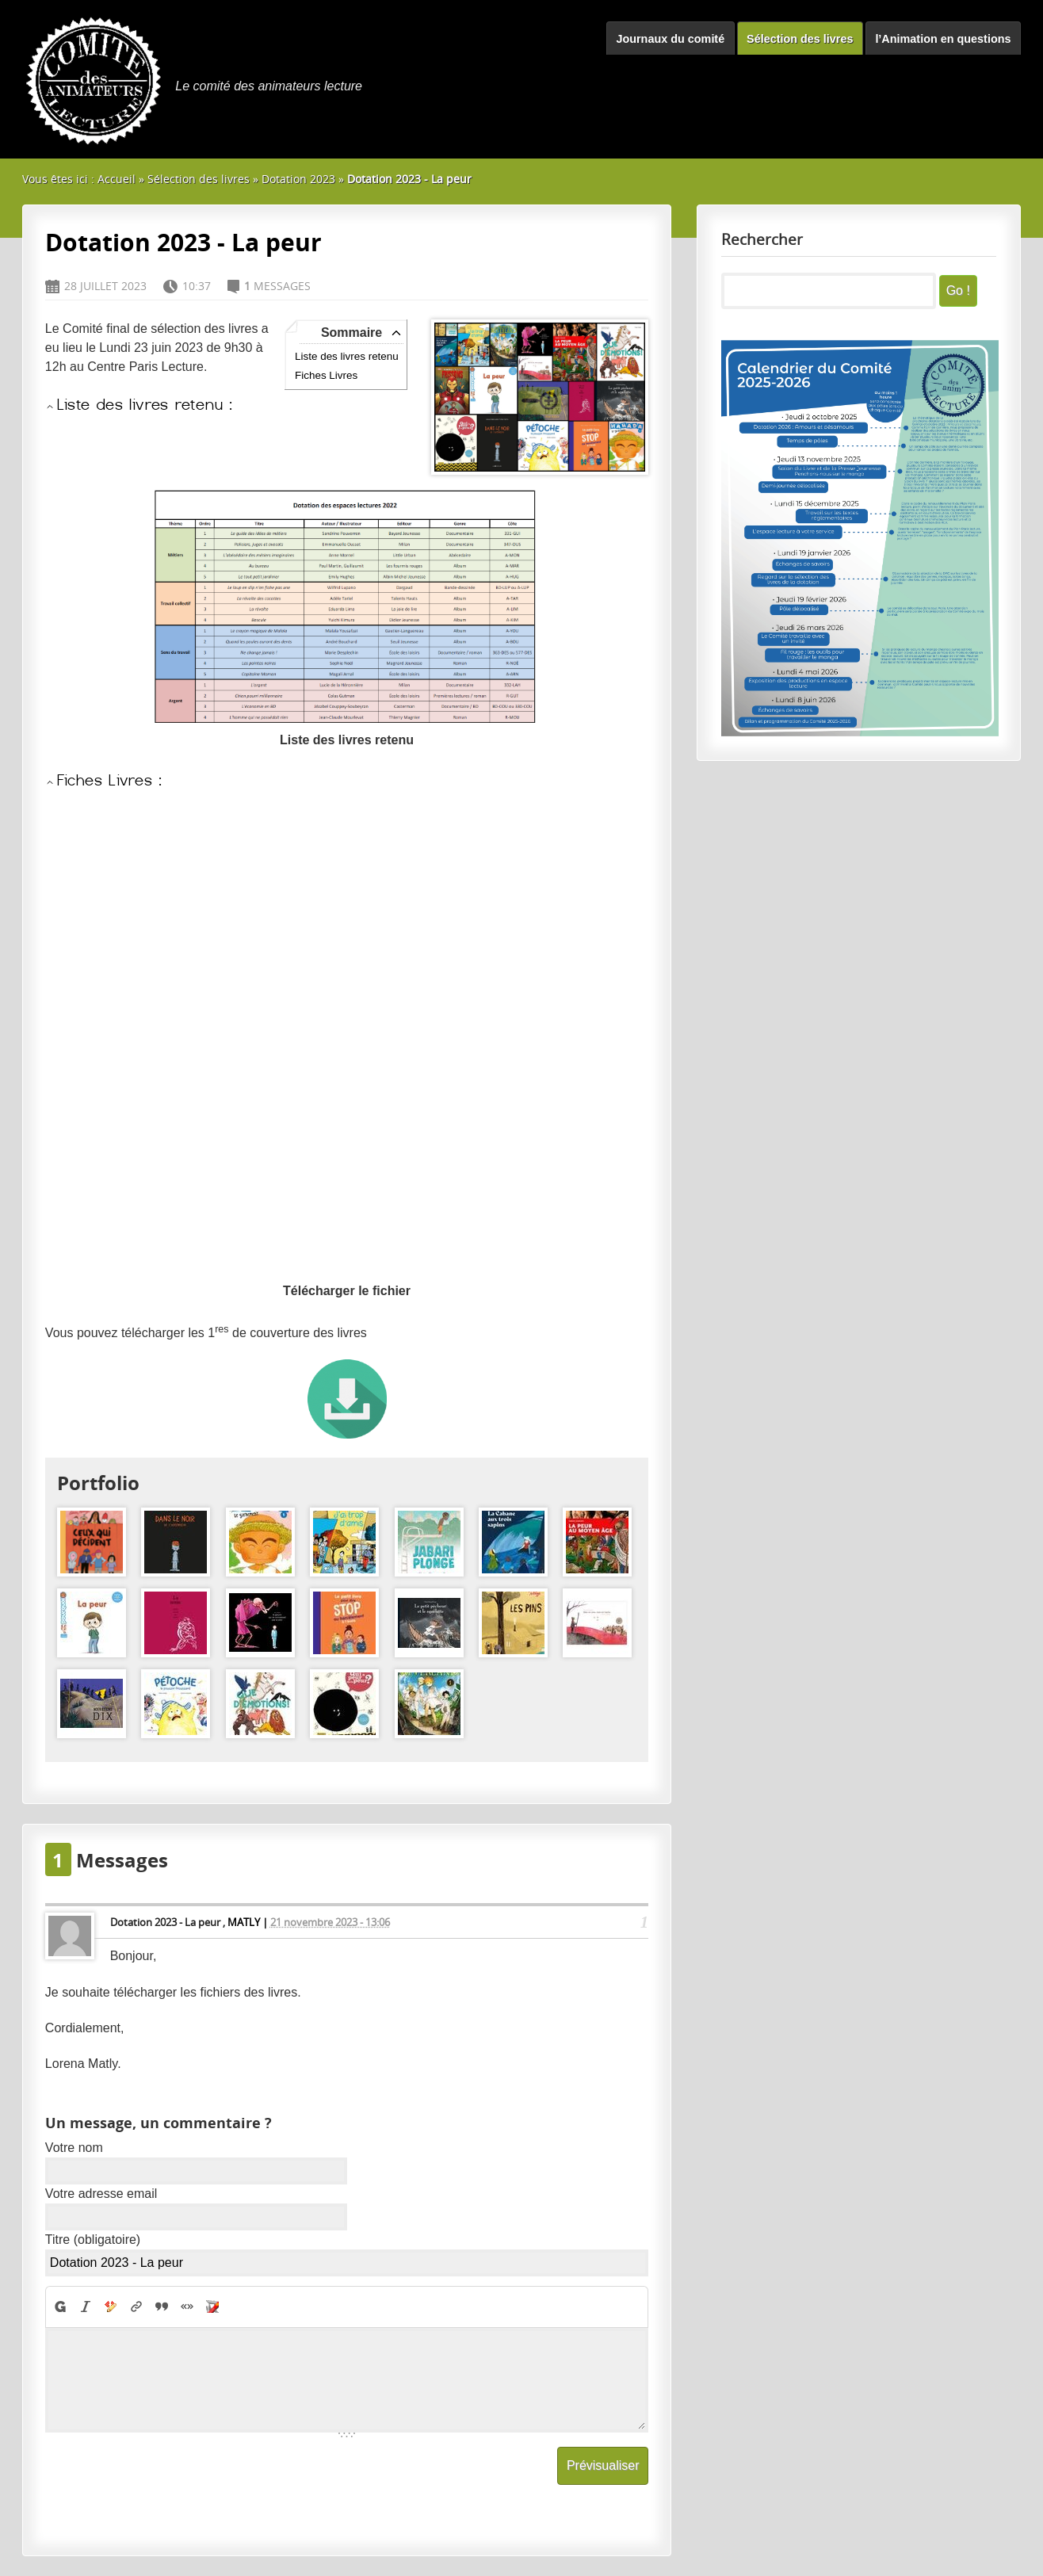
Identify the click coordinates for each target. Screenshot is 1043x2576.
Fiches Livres (326, 375)
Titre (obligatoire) (92, 2239)
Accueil (116, 178)
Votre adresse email (101, 2193)
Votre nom (74, 2147)
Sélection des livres (800, 38)
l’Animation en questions (943, 38)
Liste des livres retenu (347, 356)
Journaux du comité (670, 38)
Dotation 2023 (298, 178)
